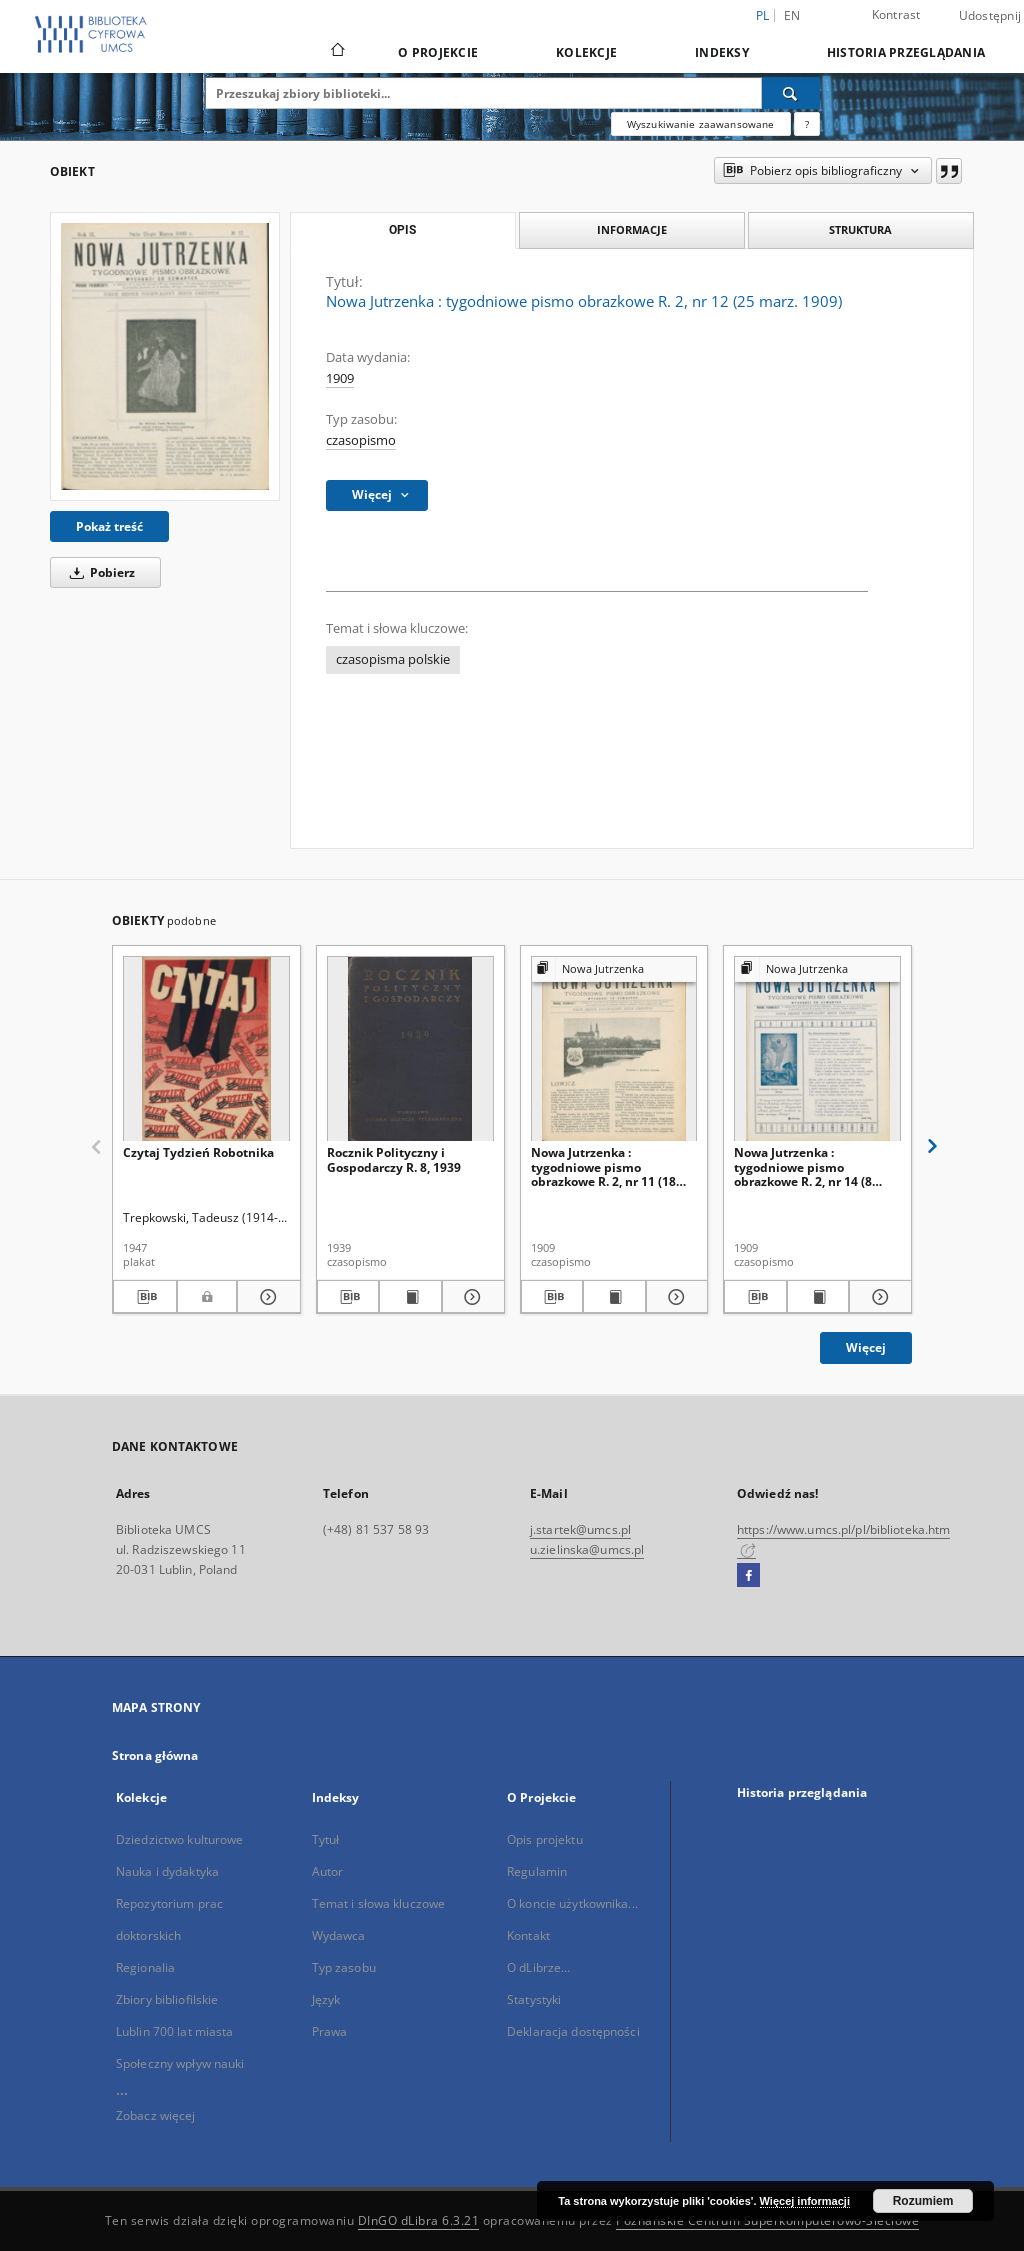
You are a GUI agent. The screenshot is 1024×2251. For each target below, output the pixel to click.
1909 (340, 378)
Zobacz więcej (156, 2115)
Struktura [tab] (860, 229)
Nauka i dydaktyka (167, 1871)
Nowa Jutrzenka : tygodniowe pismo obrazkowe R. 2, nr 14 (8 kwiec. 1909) (803, 1166)
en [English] (792, 15)
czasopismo (361, 440)
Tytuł (326, 1839)
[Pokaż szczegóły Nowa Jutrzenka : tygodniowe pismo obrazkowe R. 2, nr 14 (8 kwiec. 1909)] (877, 1297)
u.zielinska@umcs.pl (587, 1549)
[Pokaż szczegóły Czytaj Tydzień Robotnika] (266, 1297)
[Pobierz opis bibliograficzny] (145, 1297)
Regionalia (145, 1967)
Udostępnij (990, 16)
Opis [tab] (402, 230)
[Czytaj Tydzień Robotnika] (206, 1049)
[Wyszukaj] (791, 93)
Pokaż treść (109, 526)
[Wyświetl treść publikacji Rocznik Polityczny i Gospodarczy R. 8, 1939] (410, 1297)
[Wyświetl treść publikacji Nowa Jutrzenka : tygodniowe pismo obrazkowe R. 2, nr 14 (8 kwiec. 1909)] (818, 1297)
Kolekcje (586, 52)
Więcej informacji (805, 2201)
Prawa (330, 2031)
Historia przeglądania (906, 52)
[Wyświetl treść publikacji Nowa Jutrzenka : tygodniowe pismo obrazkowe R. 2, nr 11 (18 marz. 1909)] (614, 1297)
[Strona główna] (336, 52)
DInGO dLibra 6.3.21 (419, 2220)
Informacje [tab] (632, 229)
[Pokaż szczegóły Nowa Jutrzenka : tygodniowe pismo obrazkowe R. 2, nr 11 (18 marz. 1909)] (674, 1297)
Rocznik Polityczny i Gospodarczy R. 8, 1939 (394, 1159)
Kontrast (896, 14)
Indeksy (722, 52)
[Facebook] (748, 1576)
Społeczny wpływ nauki (180, 2063)
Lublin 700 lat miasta (175, 2031)
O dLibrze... (538, 1967)
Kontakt (528, 1935)
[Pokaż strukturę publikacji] (614, 969)
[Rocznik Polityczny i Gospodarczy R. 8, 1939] (410, 1049)
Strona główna (155, 1755)
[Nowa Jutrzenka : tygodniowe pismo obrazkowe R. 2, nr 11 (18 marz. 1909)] (614, 1049)
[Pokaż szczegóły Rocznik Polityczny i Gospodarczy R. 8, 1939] (470, 1297)
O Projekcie (438, 52)
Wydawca (339, 1935)
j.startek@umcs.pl (580, 1529)
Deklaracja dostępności (573, 2031)
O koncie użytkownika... (572, 1903)
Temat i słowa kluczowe (379, 1903)
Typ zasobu (344, 1967)
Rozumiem (923, 2201)
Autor (328, 1871)
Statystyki (534, 1999)
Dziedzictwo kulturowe (180, 1839)
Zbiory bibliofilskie (167, 1999)
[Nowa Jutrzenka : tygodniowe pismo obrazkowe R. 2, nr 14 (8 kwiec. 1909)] (817, 1049)
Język (326, 1999)
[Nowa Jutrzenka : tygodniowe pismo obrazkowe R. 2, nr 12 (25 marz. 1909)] (165, 356)
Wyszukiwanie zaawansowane (701, 124)
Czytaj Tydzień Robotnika (198, 1152)
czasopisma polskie (393, 659)
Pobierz (99, 572)
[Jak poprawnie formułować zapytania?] (807, 124)
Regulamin (537, 1871)
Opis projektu (545, 1839)
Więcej (866, 1347)
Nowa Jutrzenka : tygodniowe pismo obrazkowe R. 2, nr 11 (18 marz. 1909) (603, 1166)
